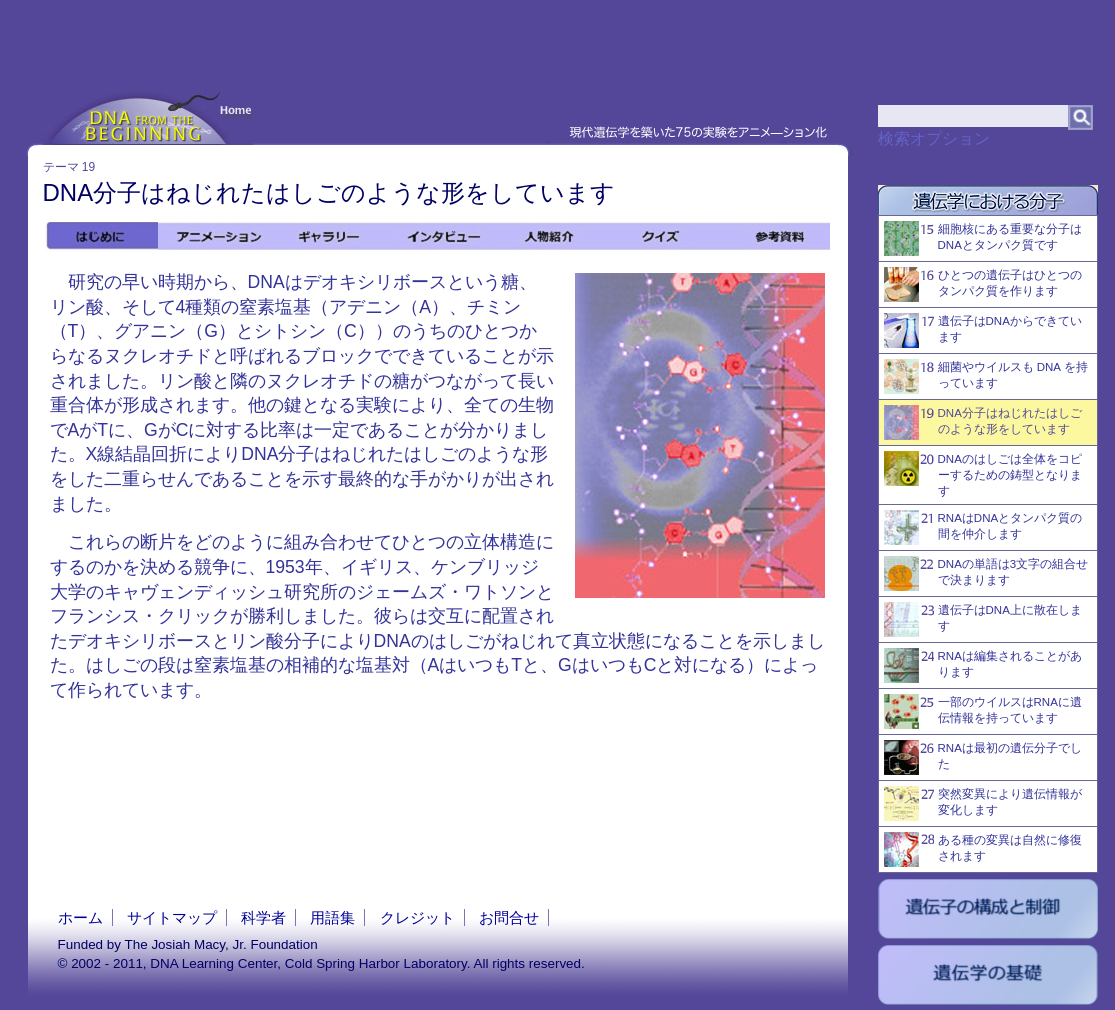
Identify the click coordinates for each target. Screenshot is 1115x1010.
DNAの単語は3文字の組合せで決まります (986, 573)
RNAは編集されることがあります (983, 665)
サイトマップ (172, 917)
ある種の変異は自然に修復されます (983, 849)
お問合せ (509, 917)
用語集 (332, 917)
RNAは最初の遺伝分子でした (983, 757)
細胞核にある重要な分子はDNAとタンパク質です (983, 238)
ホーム (80, 917)
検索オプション (934, 138)
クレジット (417, 917)
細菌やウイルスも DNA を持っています (986, 376)
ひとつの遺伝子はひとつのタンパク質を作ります (983, 284)
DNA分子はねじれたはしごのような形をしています (983, 422)
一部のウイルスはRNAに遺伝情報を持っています (983, 711)
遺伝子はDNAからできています (983, 330)
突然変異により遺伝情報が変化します (983, 803)
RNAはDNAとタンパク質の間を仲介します (983, 527)
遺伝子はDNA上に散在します (983, 619)
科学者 (263, 917)
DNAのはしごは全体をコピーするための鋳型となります (983, 474)
